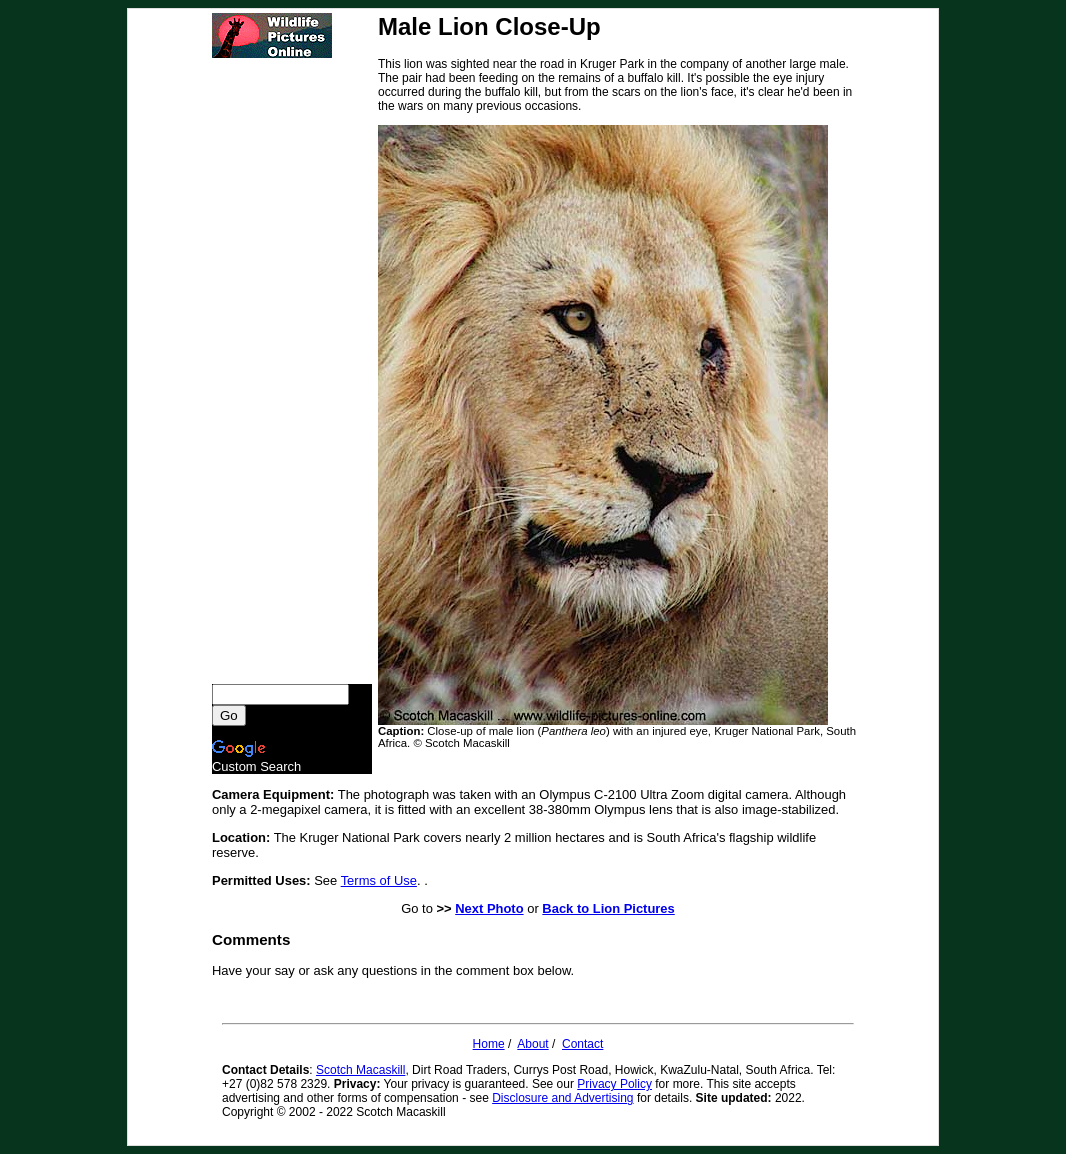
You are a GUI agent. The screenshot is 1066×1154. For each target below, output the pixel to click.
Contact (582, 1044)
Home (489, 1044)
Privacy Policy (614, 1084)
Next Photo (489, 908)
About (532, 1044)
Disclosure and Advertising (562, 1098)
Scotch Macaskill (360, 1070)
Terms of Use (379, 880)
